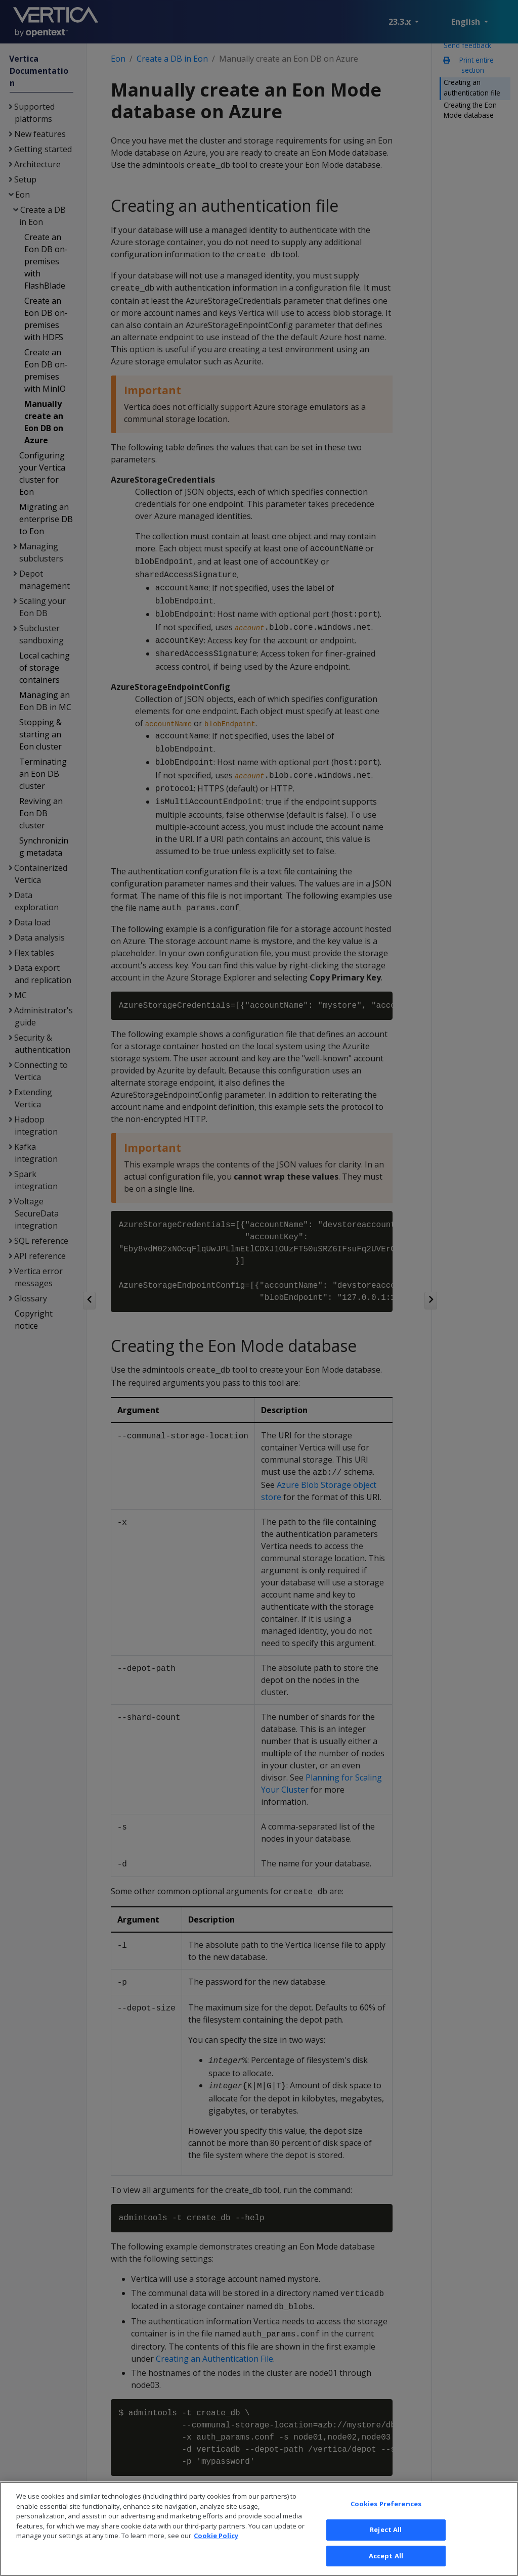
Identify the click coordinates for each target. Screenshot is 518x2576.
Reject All (386, 2542)
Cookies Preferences (386, 2516)
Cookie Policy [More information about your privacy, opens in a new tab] (216, 2548)
